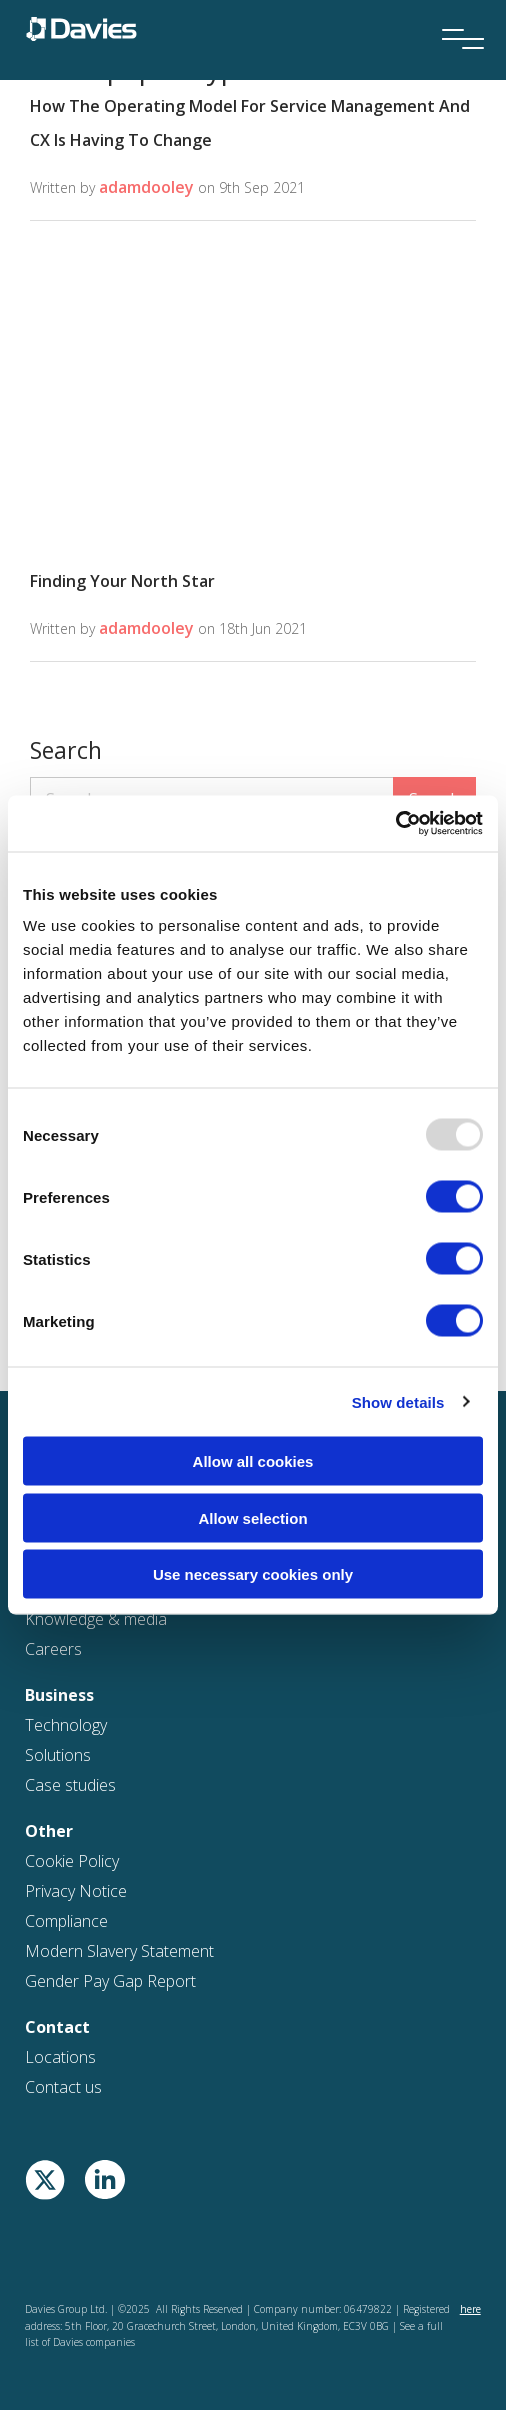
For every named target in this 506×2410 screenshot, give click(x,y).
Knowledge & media (96, 1619)
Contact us (63, 2087)
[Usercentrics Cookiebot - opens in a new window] (395, 824)
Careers (53, 1649)
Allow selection (252, 1517)
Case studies (70, 1785)
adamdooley (146, 187)
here (470, 2309)
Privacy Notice (76, 1891)
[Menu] (456, 12)
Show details (398, 1401)
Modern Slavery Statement (119, 1951)
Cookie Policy (72, 1861)
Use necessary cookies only (253, 1574)
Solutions (58, 1755)
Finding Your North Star (122, 581)
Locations (60, 2057)
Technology (66, 1725)
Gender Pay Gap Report (110, 1981)
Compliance (66, 1921)
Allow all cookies (253, 1461)
